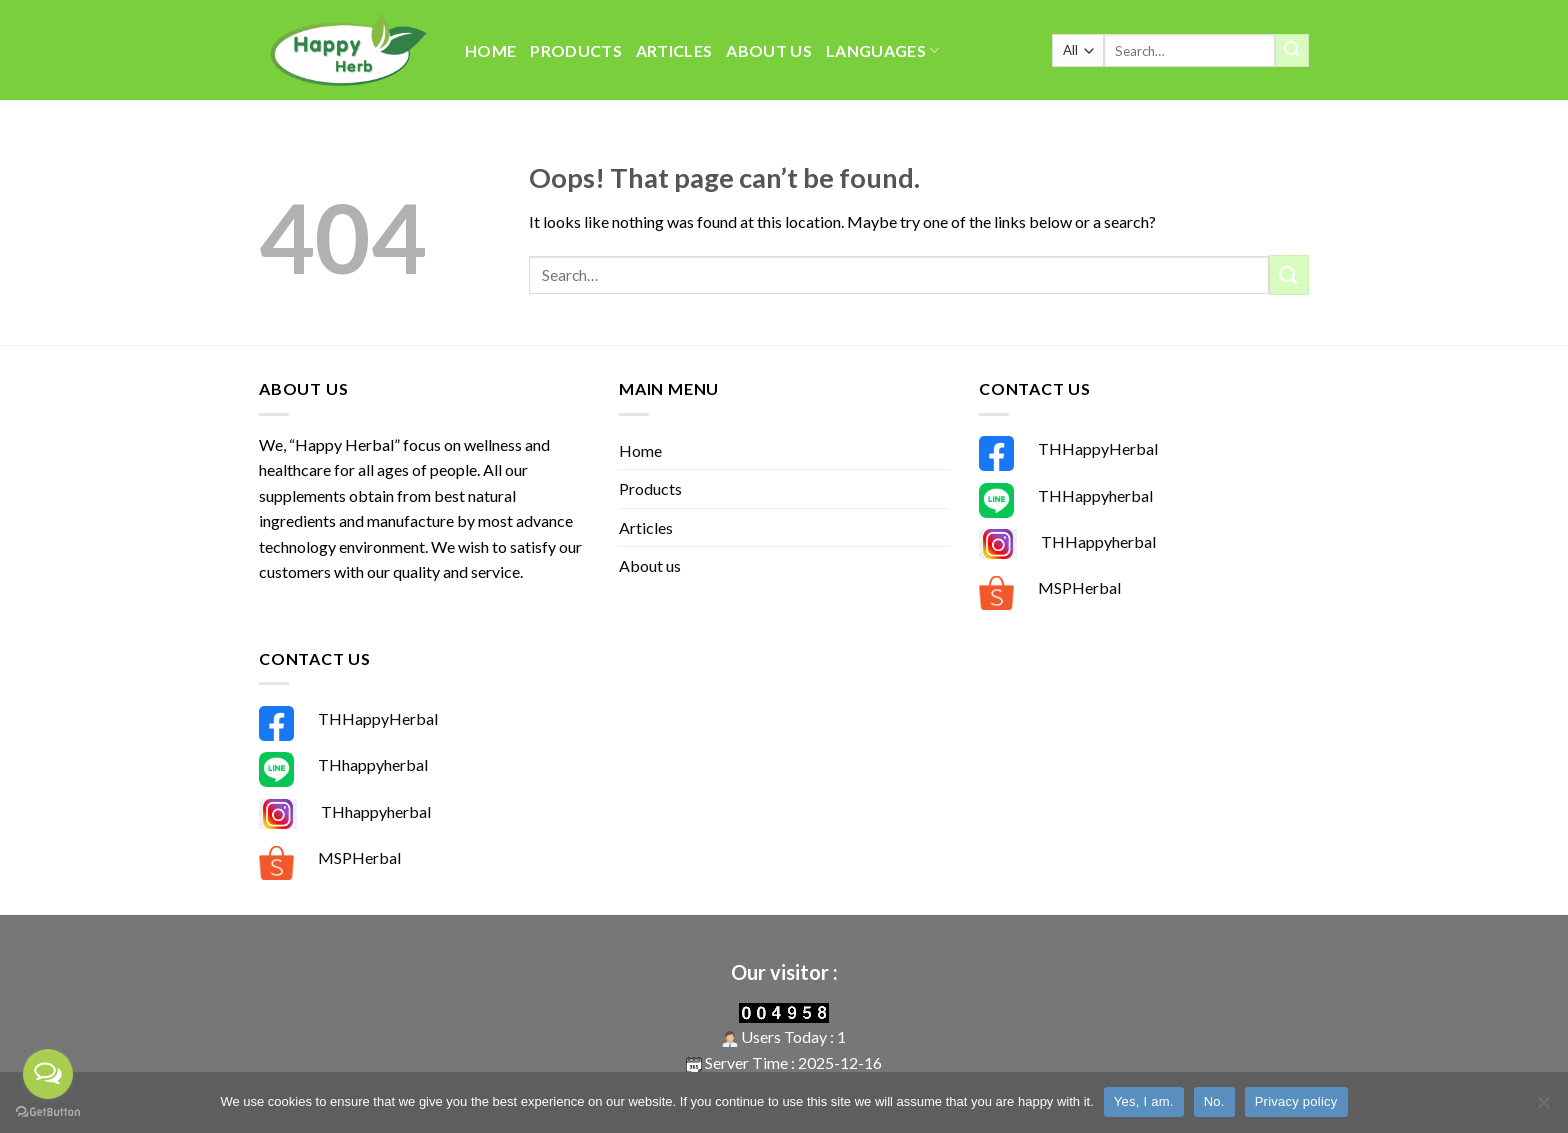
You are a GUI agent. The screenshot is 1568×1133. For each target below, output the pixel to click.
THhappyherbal (373, 764)
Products (576, 50)
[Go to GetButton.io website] (48, 1112)
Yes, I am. (1144, 1101)
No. (1214, 1101)
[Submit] (1292, 51)
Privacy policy (1296, 1101)
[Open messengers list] (48, 1074)
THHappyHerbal (1098, 448)
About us (769, 50)
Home (490, 50)
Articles (674, 50)
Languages (882, 51)
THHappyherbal (1095, 495)
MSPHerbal (1079, 587)
